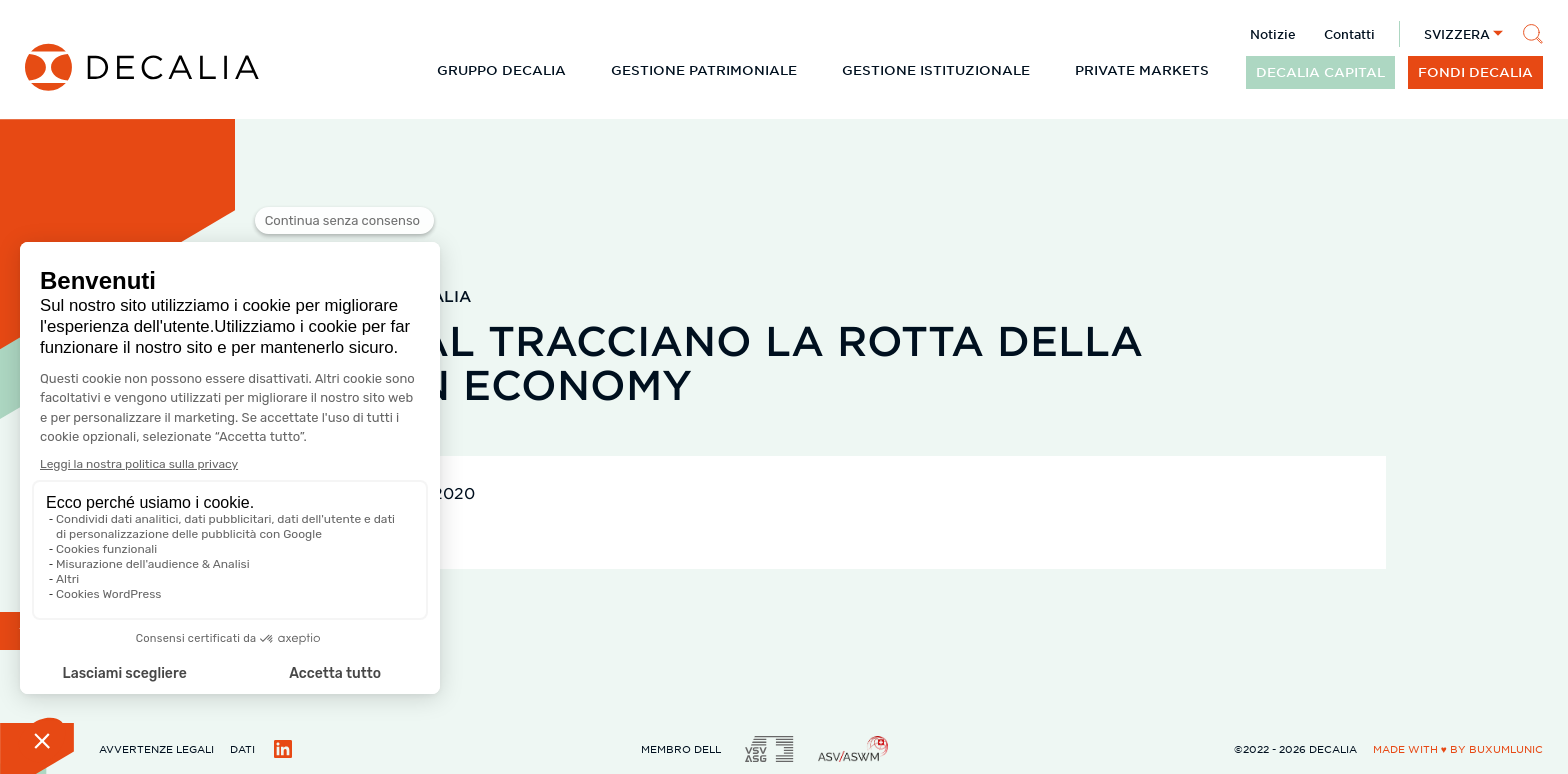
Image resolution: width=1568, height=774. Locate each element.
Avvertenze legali (156, 748)
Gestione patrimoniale (704, 70)
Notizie (1273, 34)
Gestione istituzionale (936, 70)
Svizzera (1457, 34)
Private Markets (1142, 70)
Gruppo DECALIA (501, 70)
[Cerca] (1533, 34)
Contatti (1349, 34)
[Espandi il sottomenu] (582, 70)
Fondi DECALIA (1475, 72)
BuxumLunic (1506, 748)
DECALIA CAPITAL (1320, 72)
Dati (242, 748)
